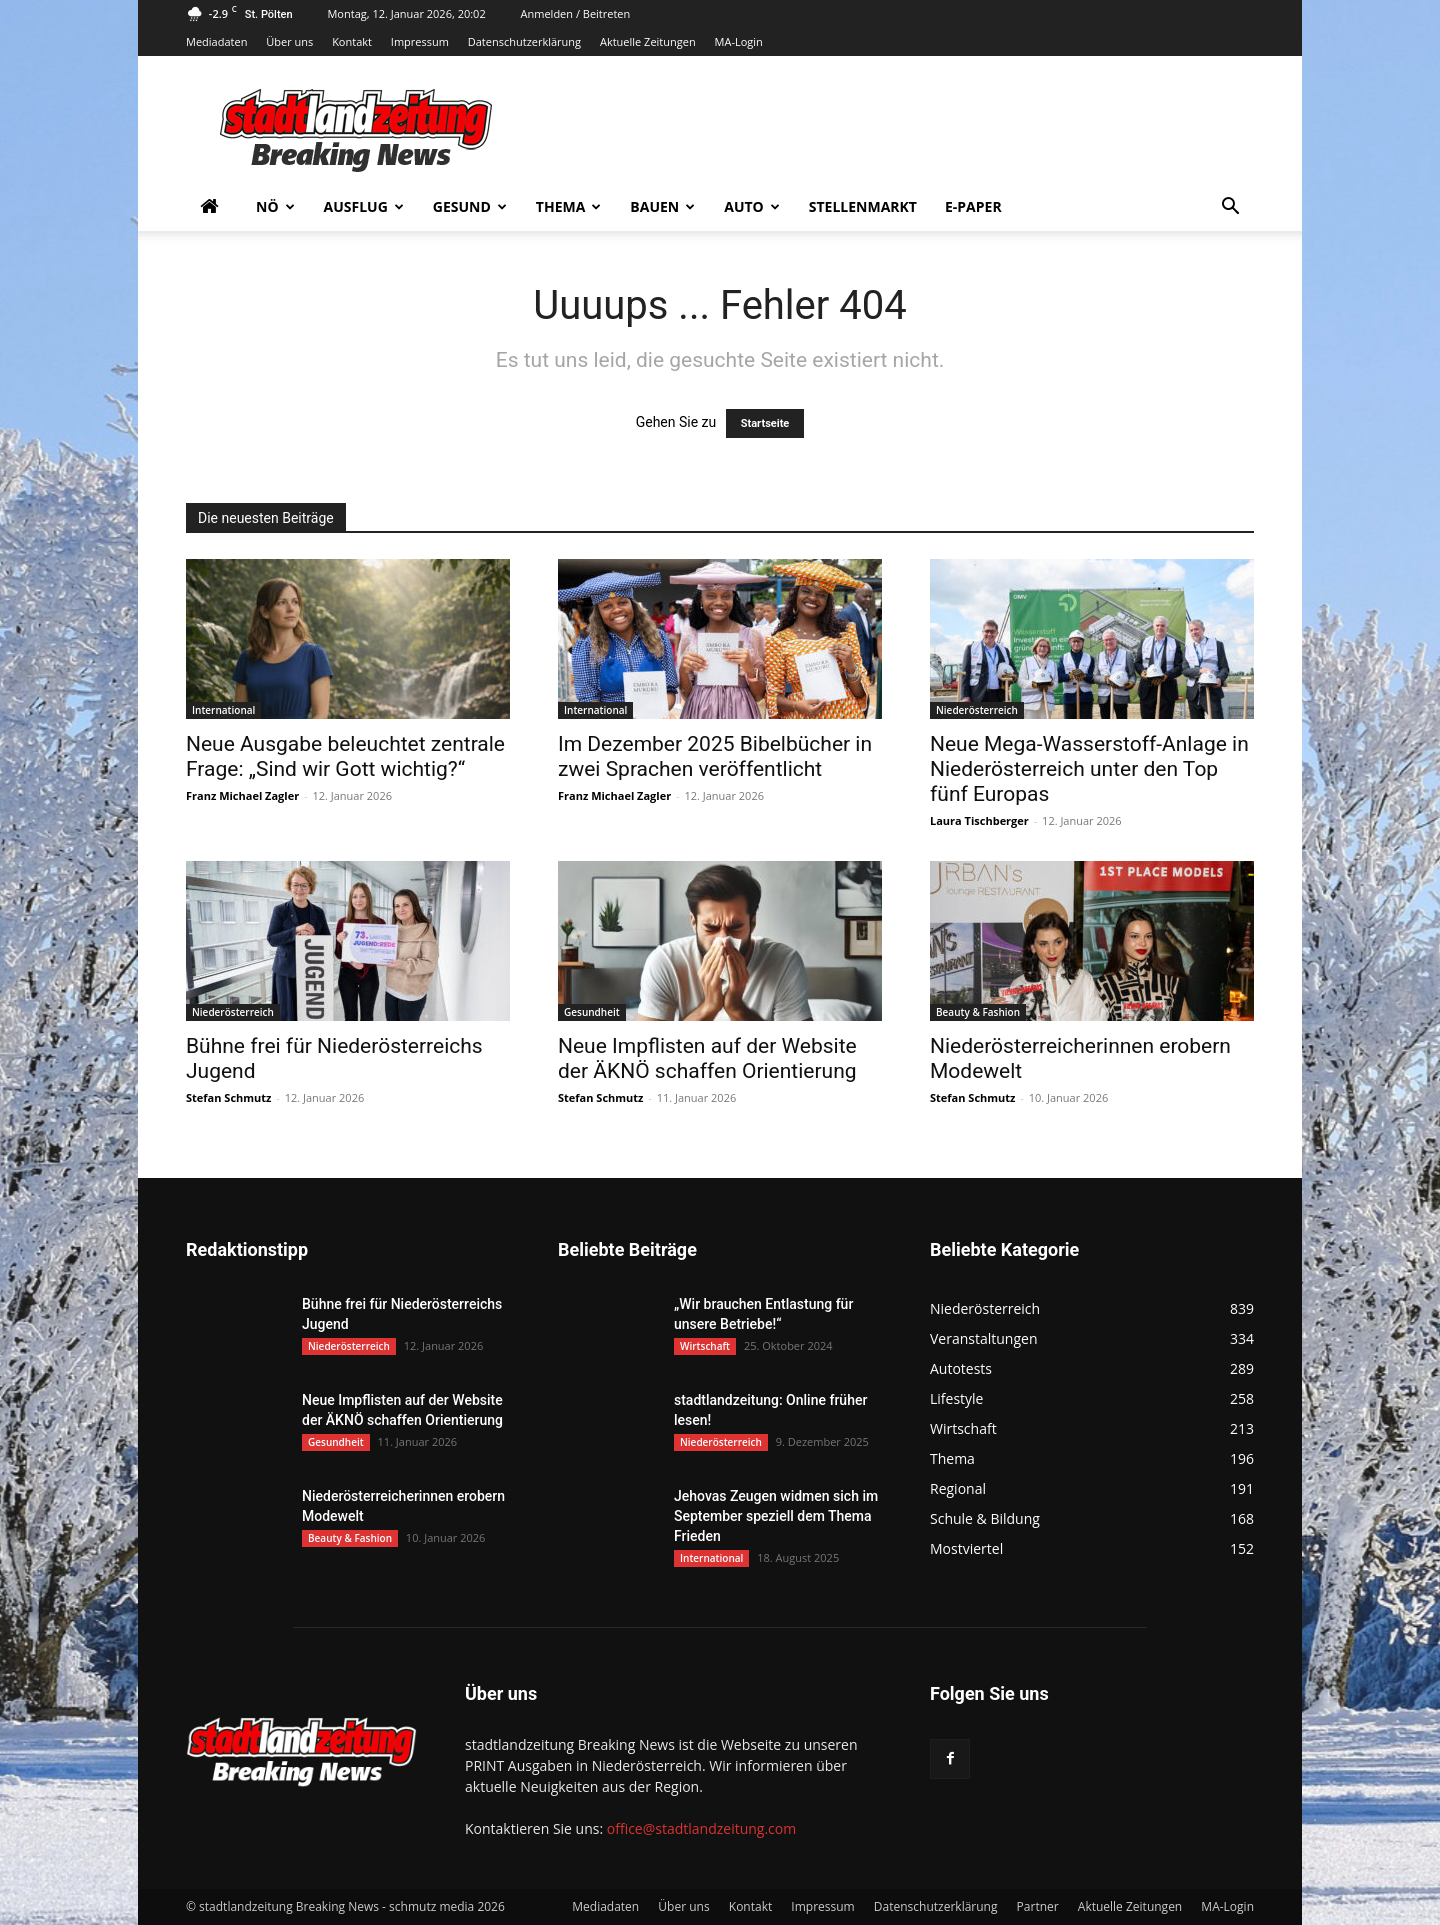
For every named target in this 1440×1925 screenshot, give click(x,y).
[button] (1230, 208)
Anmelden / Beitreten (576, 13)
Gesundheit (592, 1012)
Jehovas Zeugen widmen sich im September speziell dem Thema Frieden (776, 1516)
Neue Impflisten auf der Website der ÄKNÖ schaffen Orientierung (707, 1058)
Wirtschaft (705, 1346)
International (223, 710)
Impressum (420, 41)
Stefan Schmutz (228, 1097)
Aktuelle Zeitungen (648, 41)
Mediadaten (216, 41)
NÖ (275, 206)
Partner (1038, 1906)
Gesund (470, 206)
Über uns (289, 41)
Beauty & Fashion (978, 1012)
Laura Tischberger (979, 820)
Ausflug (364, 206)
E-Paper (973, 206)
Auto (752, 206)
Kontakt (352, 41)
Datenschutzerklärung (524, 41)
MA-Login (739, 41)
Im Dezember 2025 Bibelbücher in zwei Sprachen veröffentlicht (715, 756)
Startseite (765, 423)
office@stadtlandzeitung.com (701, 1828)
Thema (569, 206)
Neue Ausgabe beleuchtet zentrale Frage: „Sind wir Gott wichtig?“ (345, 756)
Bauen (662, 206)
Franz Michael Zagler (242, 795)
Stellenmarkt (863, 206)
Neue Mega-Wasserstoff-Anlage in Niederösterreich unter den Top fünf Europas (1089, 769)
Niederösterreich (977, 710)
